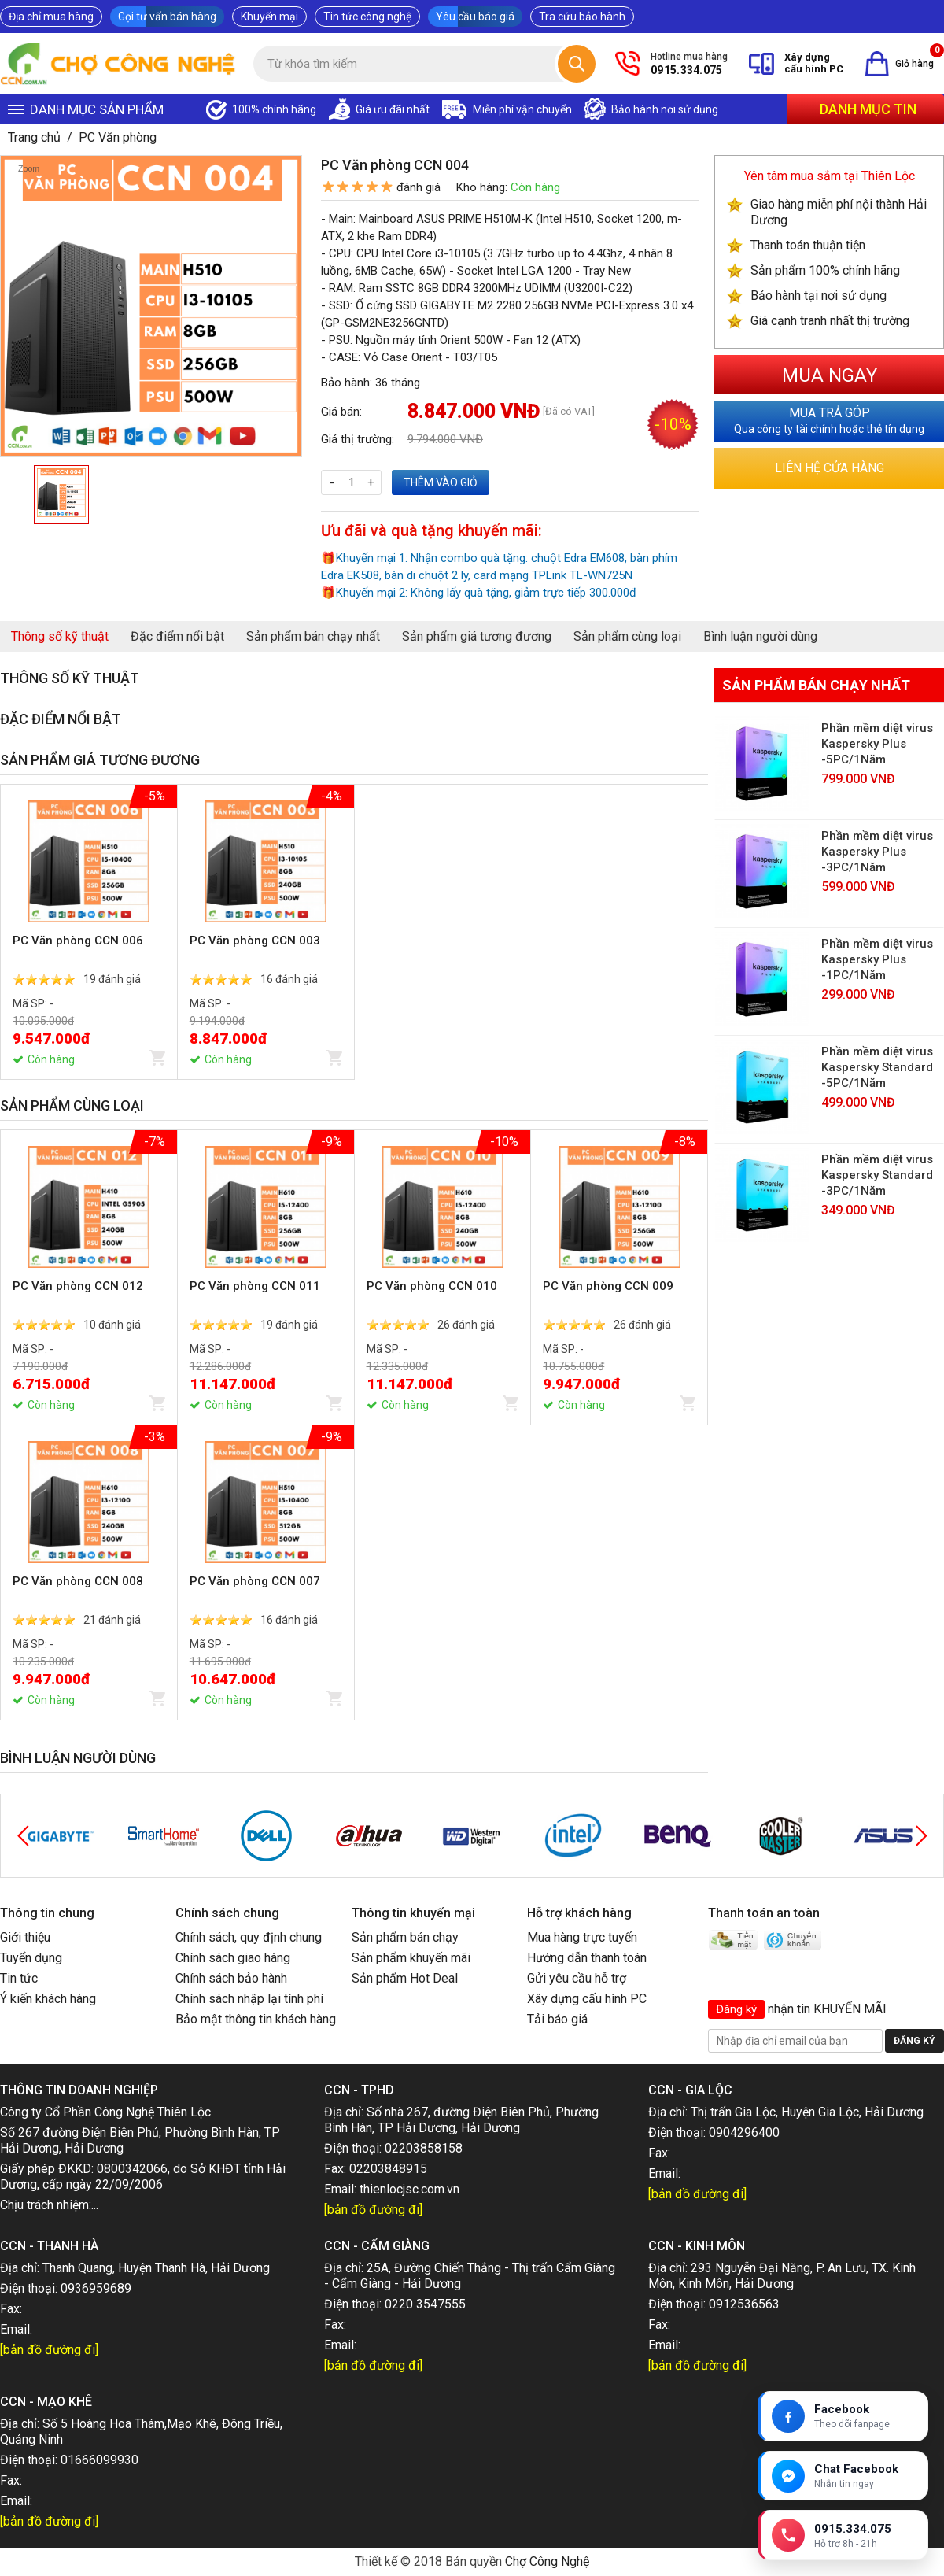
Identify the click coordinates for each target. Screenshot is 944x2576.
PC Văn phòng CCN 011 (255, 1286)
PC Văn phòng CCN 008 (78, 1581)
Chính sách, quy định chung (248, 1937)
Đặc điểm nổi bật (177, 636)
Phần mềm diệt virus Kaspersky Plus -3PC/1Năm (877, 851)
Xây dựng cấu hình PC (587, 1998)
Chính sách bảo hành (231, 1978)
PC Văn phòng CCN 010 (432, 1286)
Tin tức (19, 1978)
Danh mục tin (868, 109)
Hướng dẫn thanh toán (587, 1957)
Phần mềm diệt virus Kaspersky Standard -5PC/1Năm (877, 1067)
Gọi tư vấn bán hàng (167, 16)
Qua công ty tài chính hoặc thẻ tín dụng (829, 420)
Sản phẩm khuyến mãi (411, 1957)
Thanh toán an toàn (764, 1912)
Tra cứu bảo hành (582, 16)
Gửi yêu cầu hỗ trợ (576, 1978)
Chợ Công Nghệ (547, 2561)
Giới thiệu (25, 1937)
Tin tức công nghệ (367, 16)
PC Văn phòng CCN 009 (608, 1286)
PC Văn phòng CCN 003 (255, 940)
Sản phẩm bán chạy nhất (313, 636)
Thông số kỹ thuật (60, 636)
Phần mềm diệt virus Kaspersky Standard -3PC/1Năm (877, 1175)
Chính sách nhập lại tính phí (249, 1998)
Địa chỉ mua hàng (51, 16)
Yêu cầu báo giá (475, 16)
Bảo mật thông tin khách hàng (255, 2019)
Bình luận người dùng (760, 636)
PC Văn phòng (118, 137)
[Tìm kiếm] (577, 64)
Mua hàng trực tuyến (582, 1937)
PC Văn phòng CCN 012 (78, 1286)
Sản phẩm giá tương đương (476, 636)
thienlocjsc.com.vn (409, 2189)
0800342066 (132, 2168)
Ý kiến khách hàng (48, 1998)
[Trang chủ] (119, 64)
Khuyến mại (269, 16)
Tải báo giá (557, 2019)
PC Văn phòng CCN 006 (78, 940)
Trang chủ (34, 137)
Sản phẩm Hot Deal (405, 1978)
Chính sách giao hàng (232, 1957)
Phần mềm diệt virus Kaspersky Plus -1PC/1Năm (877, 959)
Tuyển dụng (31, 1957)
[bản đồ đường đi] (373, 2209)
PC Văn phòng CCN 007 (255, 1581)
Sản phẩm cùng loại (627, 636)
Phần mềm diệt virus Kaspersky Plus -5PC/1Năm (877, 744)
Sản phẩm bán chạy (405, 1937)
